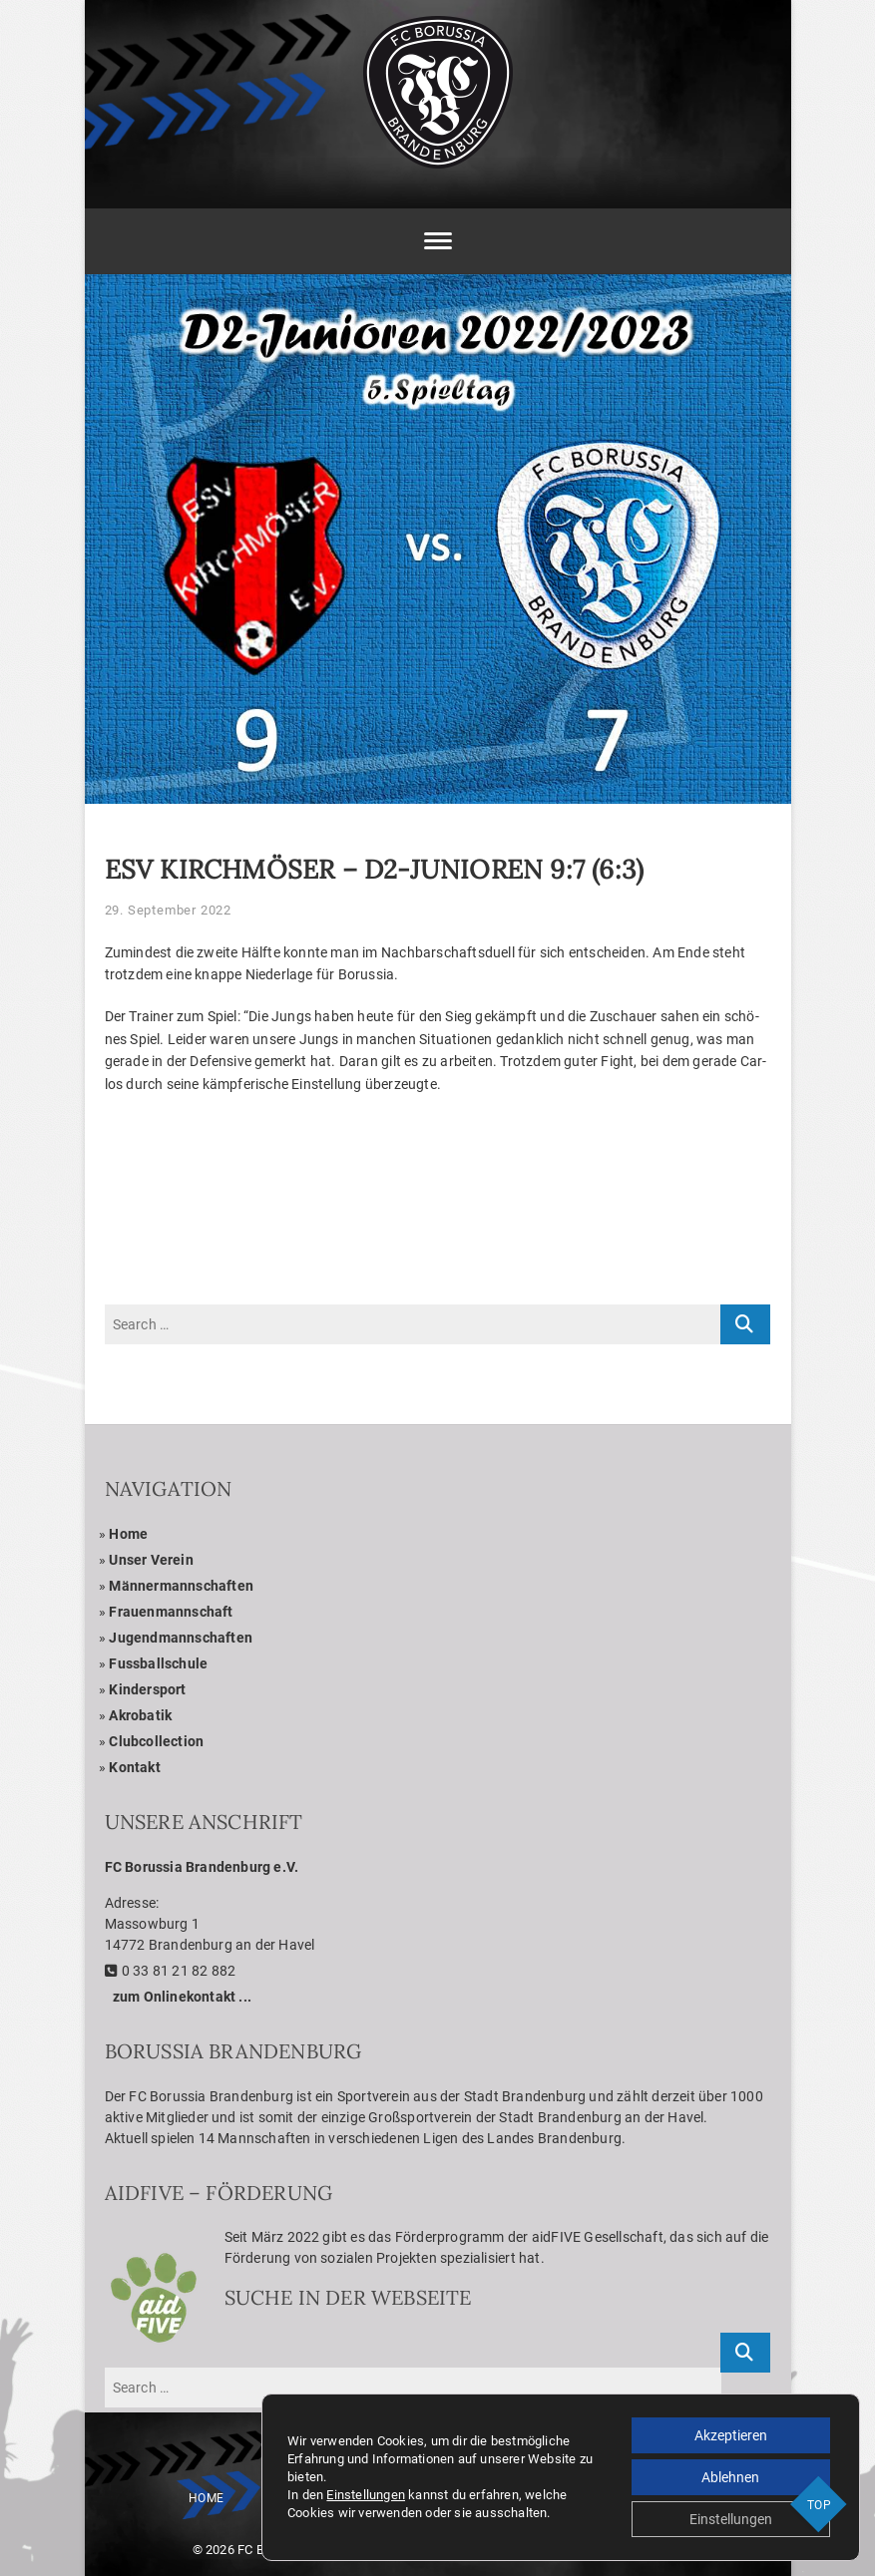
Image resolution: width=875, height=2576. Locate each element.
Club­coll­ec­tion (156, 1741)
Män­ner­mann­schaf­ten (181, 1586)
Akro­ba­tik (140, 1715)
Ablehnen (730, 2477)
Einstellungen (365, 2494)
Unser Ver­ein (151, 1560)
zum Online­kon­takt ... (182, 1997)
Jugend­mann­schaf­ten (180, 1638)
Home (128, 1534)
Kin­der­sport (147, 1689)
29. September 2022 (168, 910)
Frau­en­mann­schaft (170, 1612)
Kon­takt (134, 1767)
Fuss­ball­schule (158, 1663)
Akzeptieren (730, 2435)
